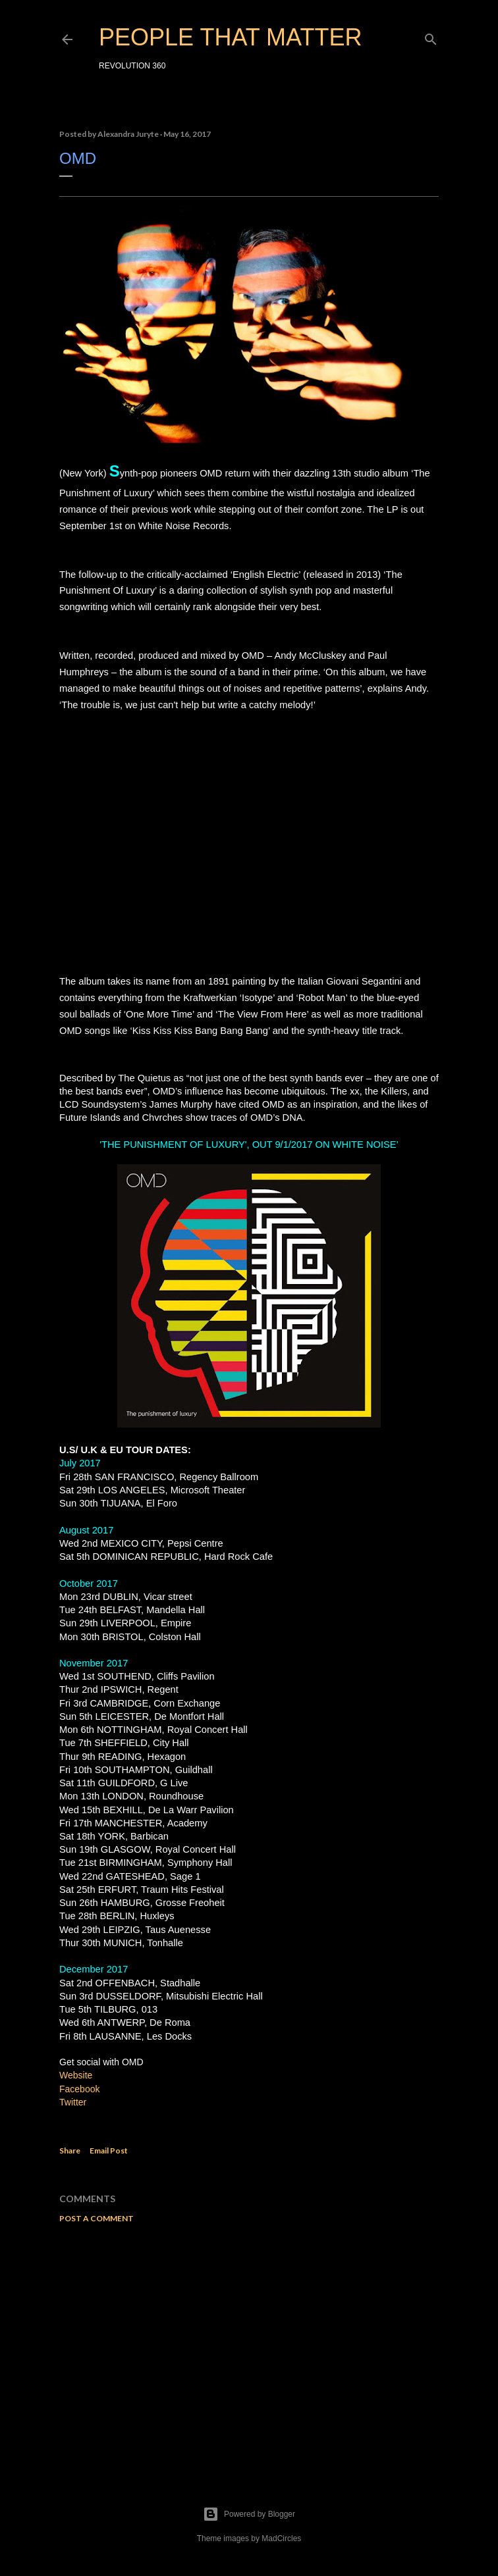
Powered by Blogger (249, 2514)
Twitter (74, 2102)
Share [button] (69, 2150)
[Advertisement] (249, 2348)
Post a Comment (96, 2218)
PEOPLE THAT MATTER (230, 37)
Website (75, 2075)
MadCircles (281, 2538)
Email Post (109, 2150)
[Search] (431, 36)
